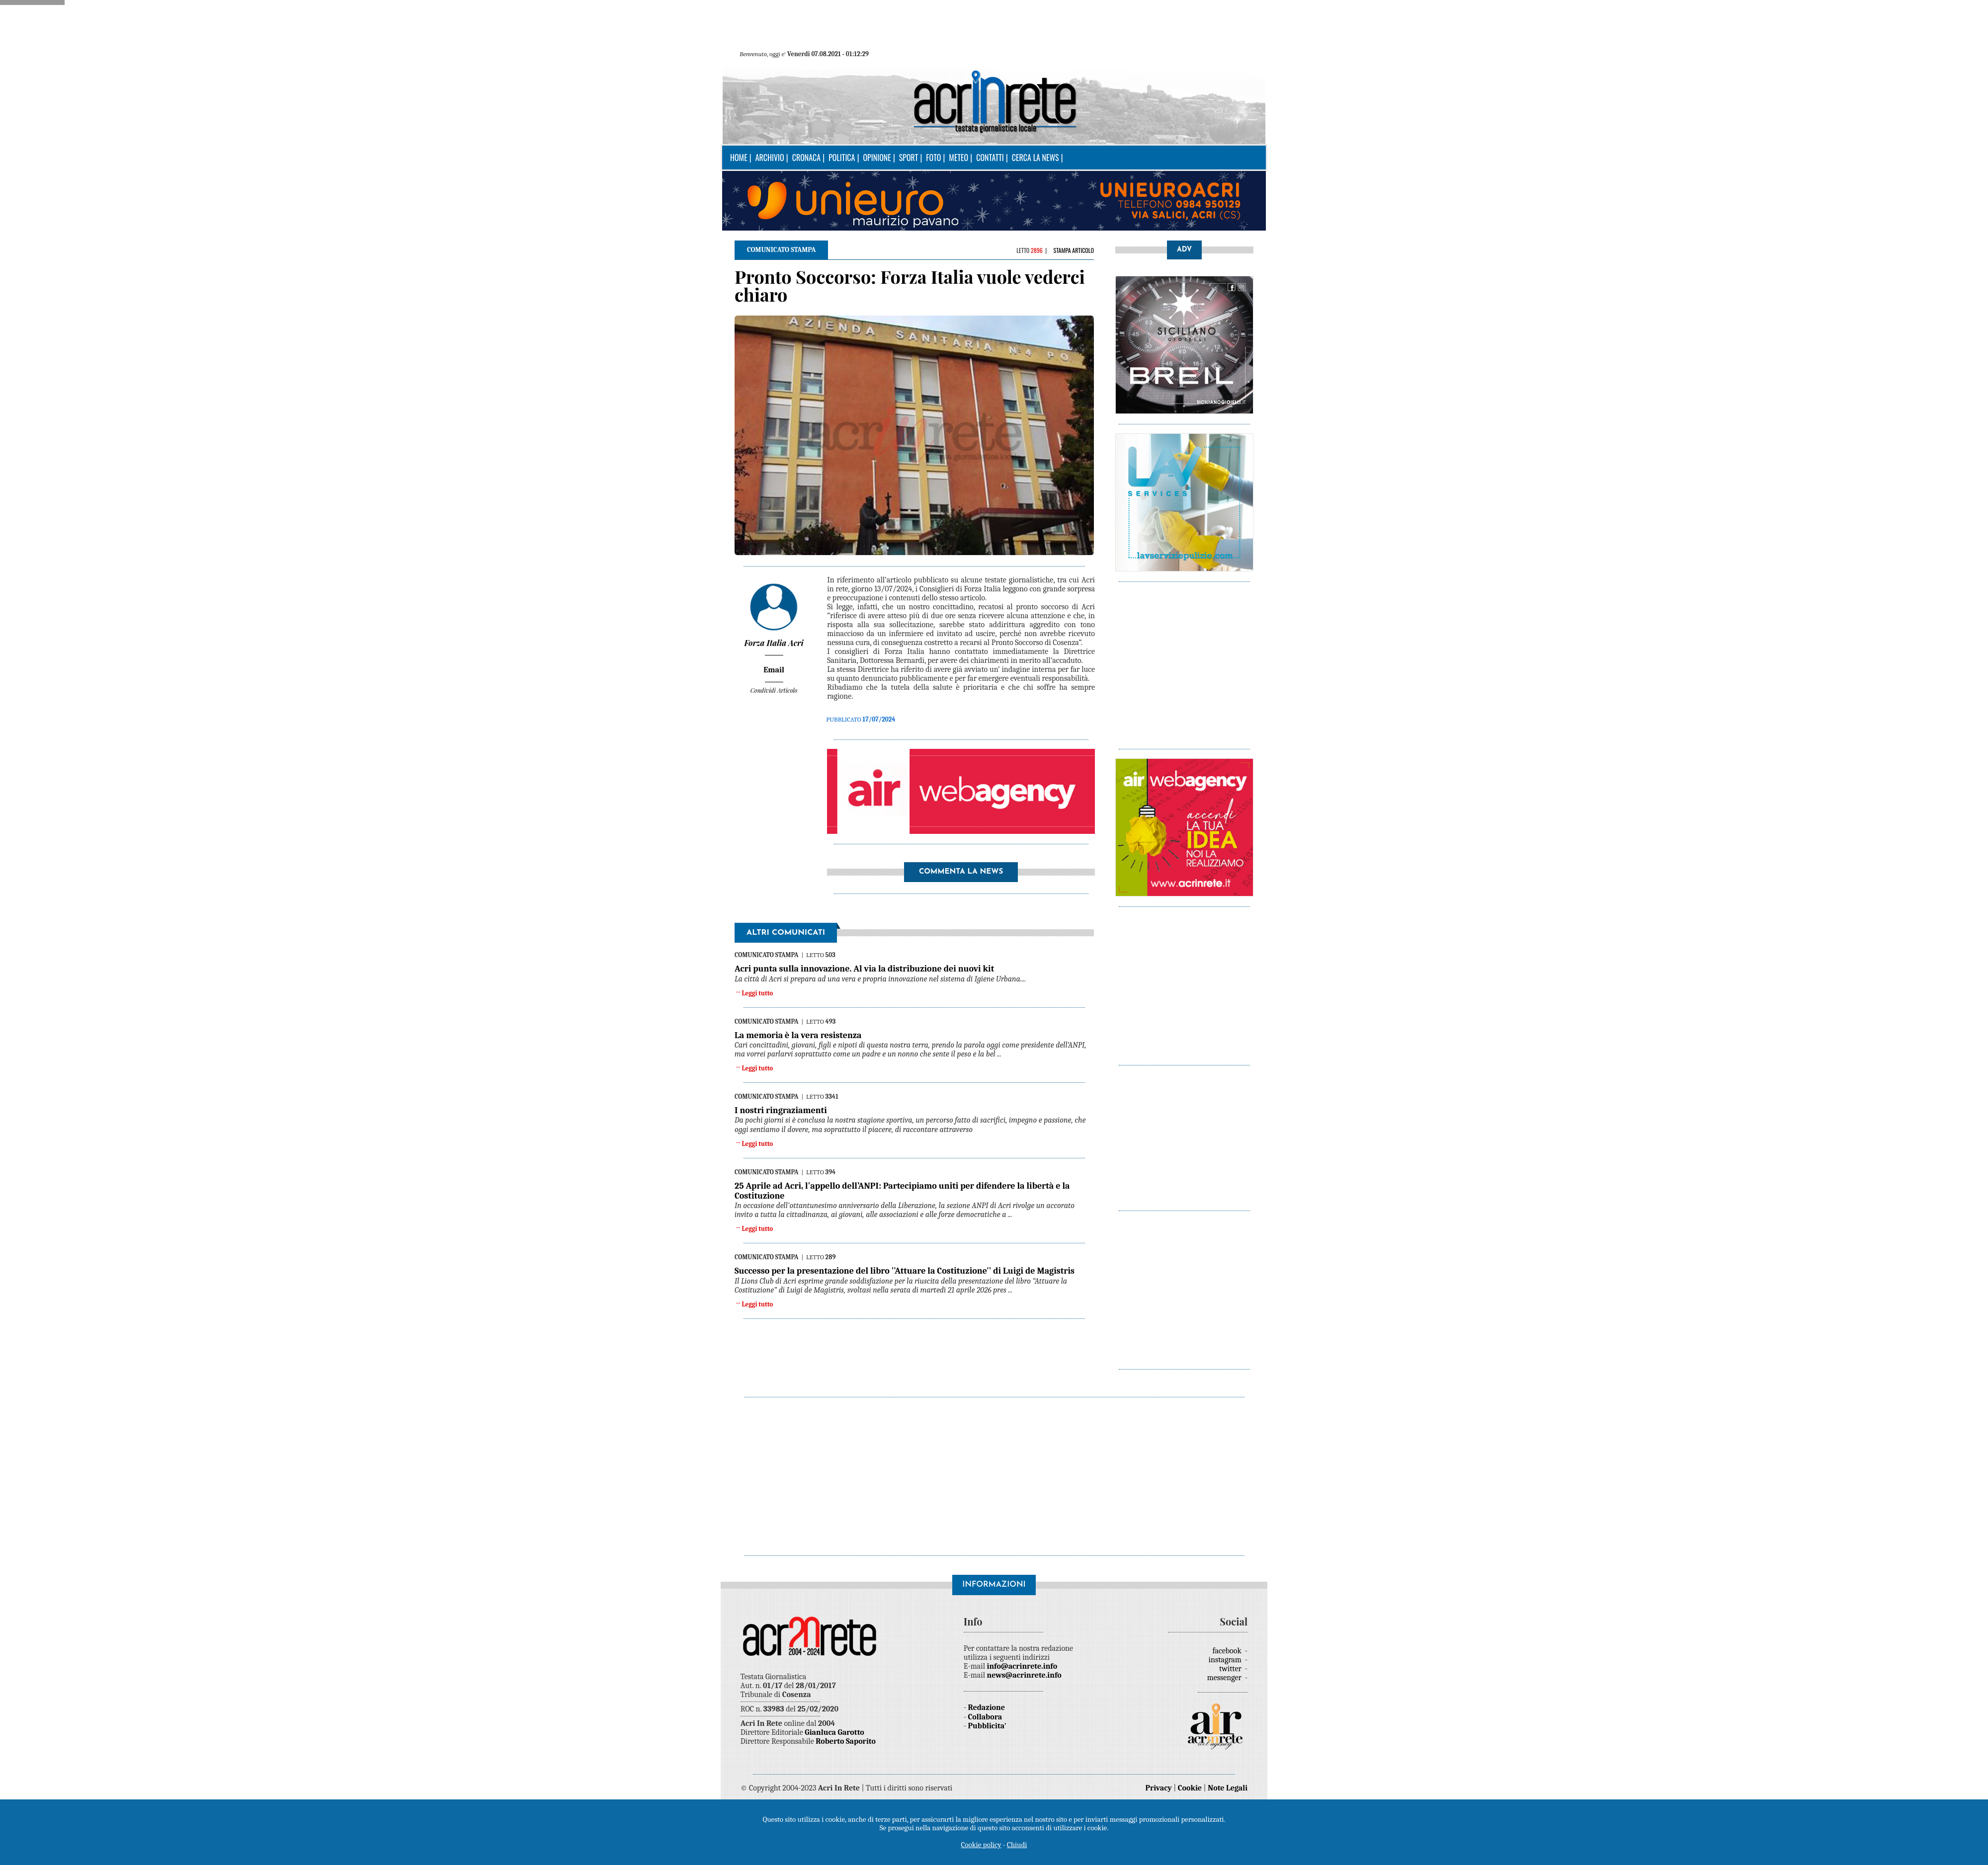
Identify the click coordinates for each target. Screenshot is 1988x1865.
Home (738, 157)
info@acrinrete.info (1022, 1666)
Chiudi (1017, 1844)
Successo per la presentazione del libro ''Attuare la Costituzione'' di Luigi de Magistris (905, 1271)
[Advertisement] (1413, 660)
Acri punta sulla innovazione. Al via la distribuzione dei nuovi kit (864, 969)
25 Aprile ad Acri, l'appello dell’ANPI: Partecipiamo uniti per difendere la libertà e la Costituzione (902, 1191)
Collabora (985, 1716)
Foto (933, 157)
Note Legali (1227, 1788)
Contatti (990, 157)
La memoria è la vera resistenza (798, 1035)
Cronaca (806, 157)
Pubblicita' (987, 1725)
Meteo (958, 157)
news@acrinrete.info (1024, 1675)
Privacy (1159, 1788)
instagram (1226, 1659)
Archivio (769, 157)
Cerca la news (1035, 157)
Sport (908, 157)
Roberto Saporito (846, 1741)
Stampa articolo (1073, 250)
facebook (1228, 1650)
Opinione (877, 157)
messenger (1225, 1677)
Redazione (986, 1707)
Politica (841, 157)
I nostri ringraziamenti (781, 1110)
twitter (1231, 1668)
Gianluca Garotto (834, 1732)
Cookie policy (981, 1844)
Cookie (1190, 1788)
